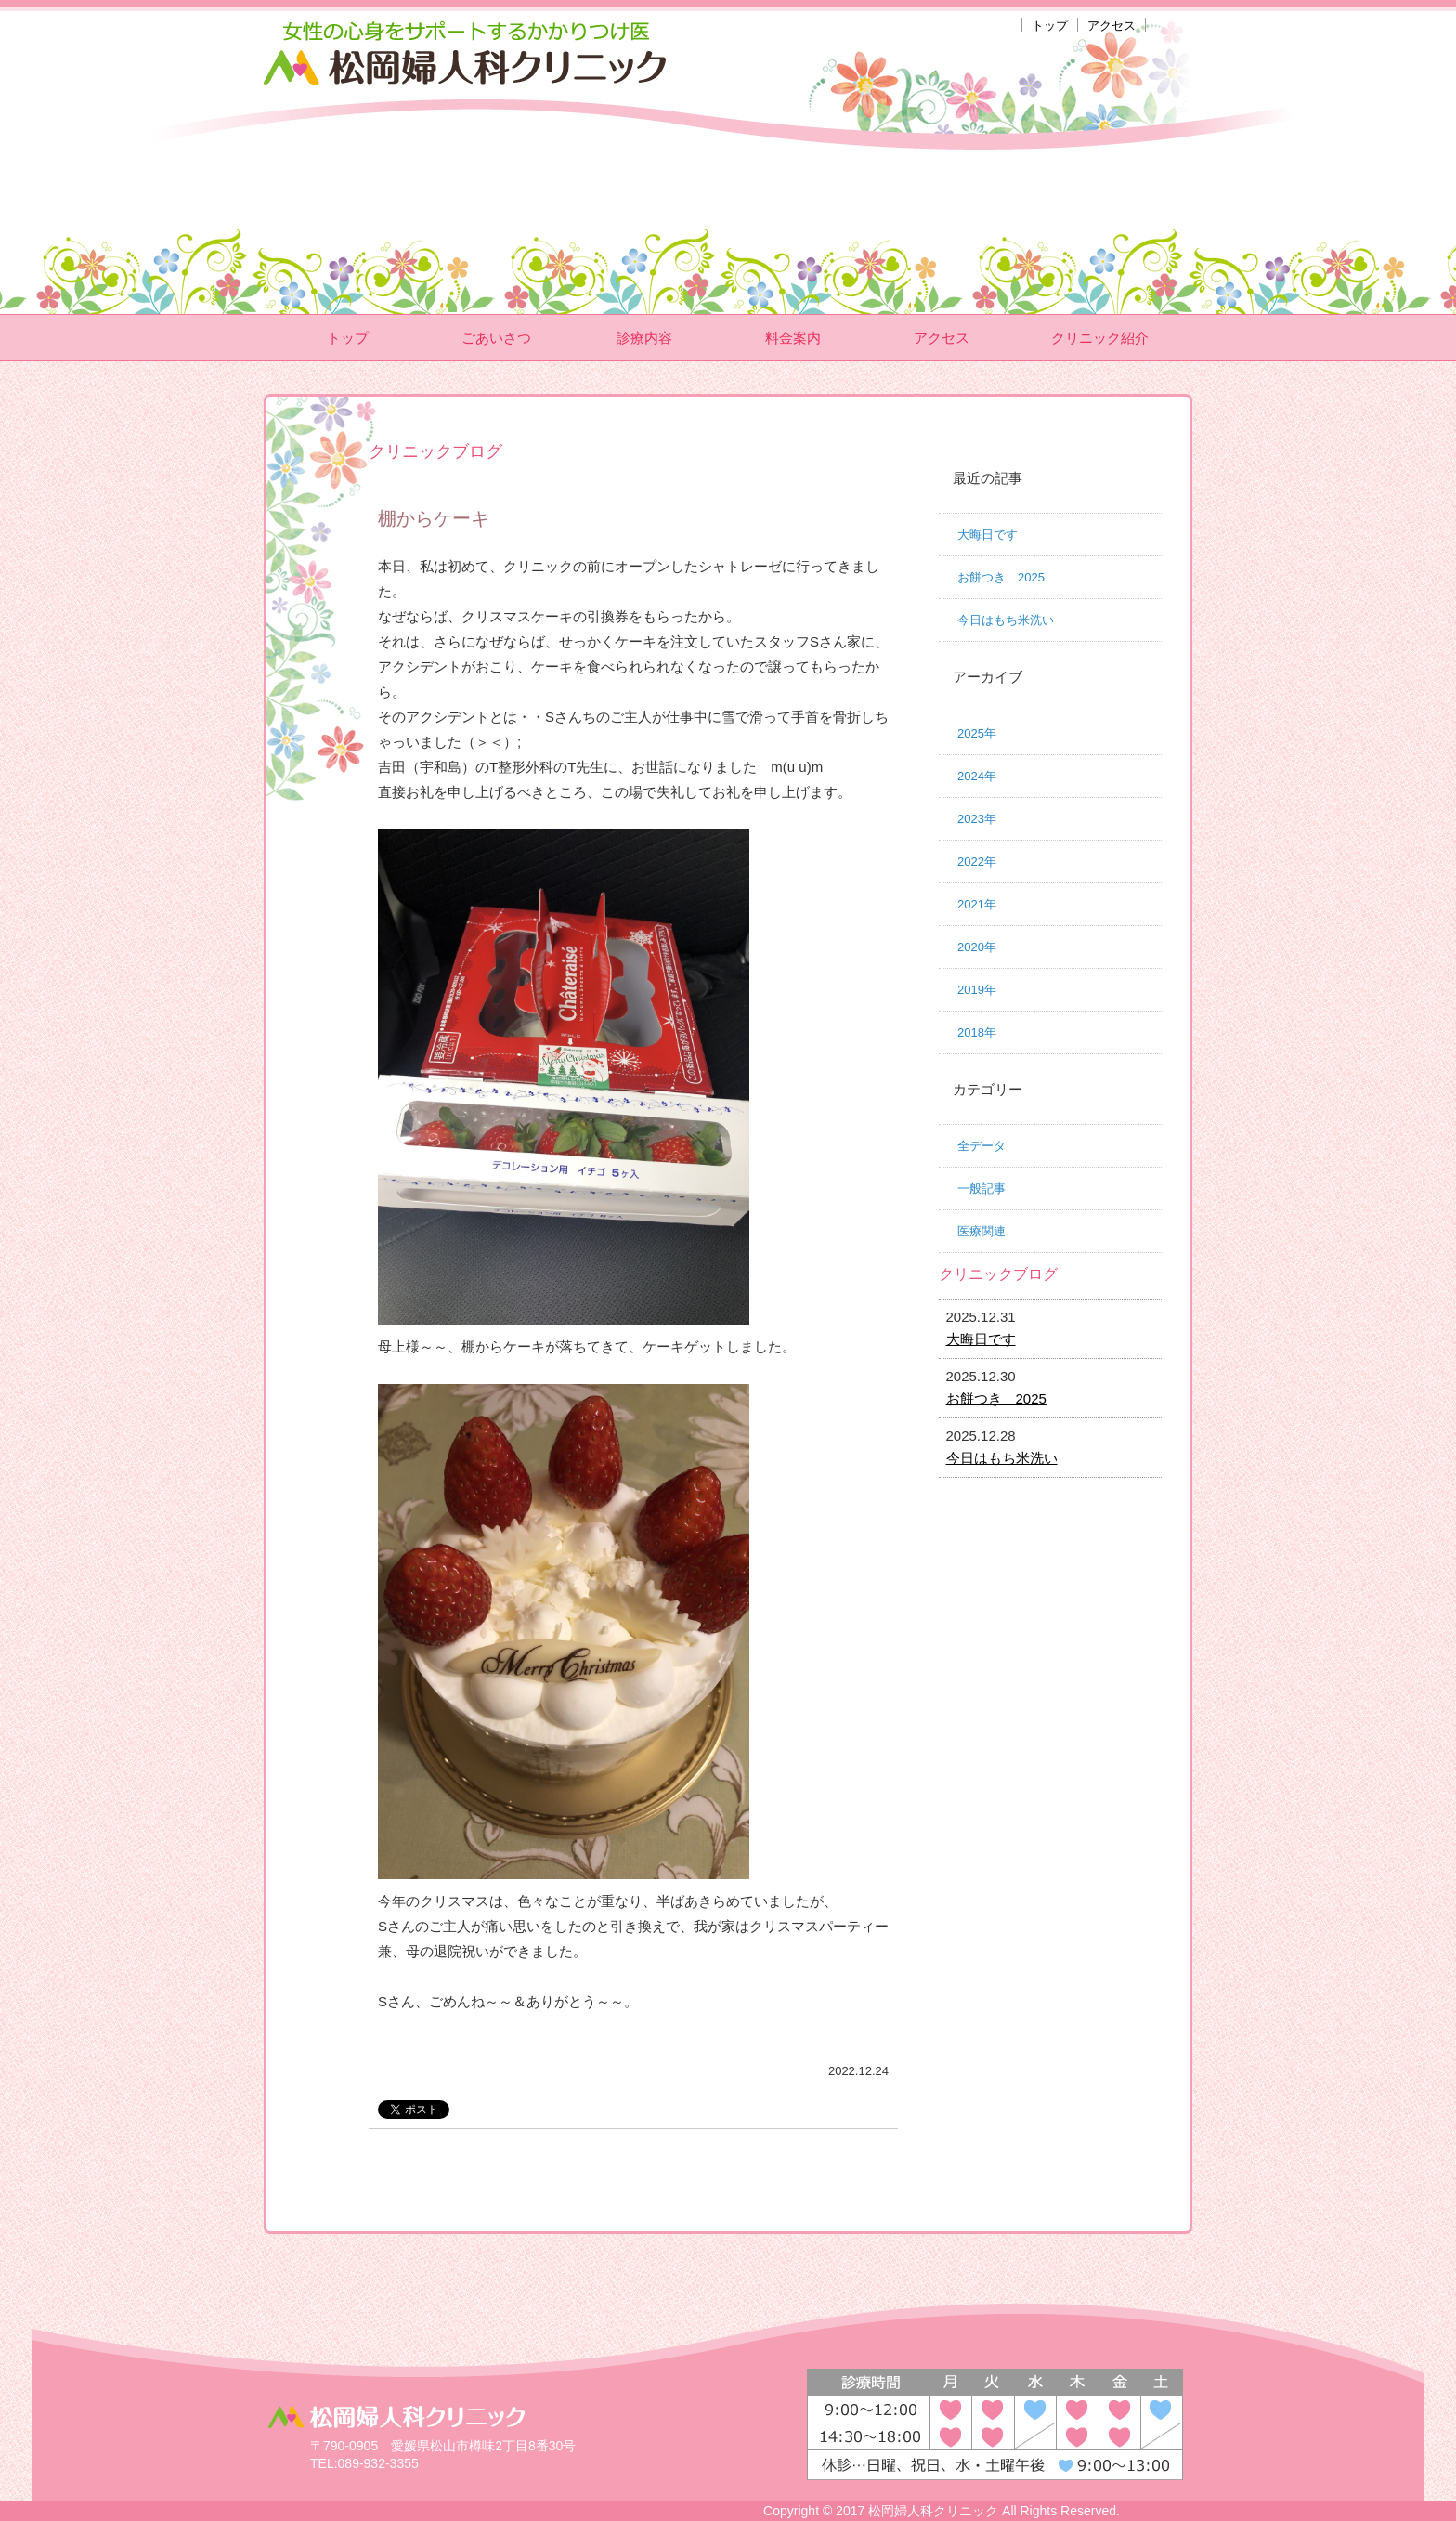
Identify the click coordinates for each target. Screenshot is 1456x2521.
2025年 (976, 733)
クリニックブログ (998, 1274)
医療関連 (981, 1231)
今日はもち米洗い (1005, 620)
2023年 (976, 819)
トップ (1050, 26)
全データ (981, 1146)
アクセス (1111, 26)
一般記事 (981, 1188)
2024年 (976, 776)
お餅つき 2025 (1001, 577)
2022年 (976, 862)
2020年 (976, 947)
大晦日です (987, 535)
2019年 (976, 990)
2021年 (976, 904)
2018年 (976, 1032)
